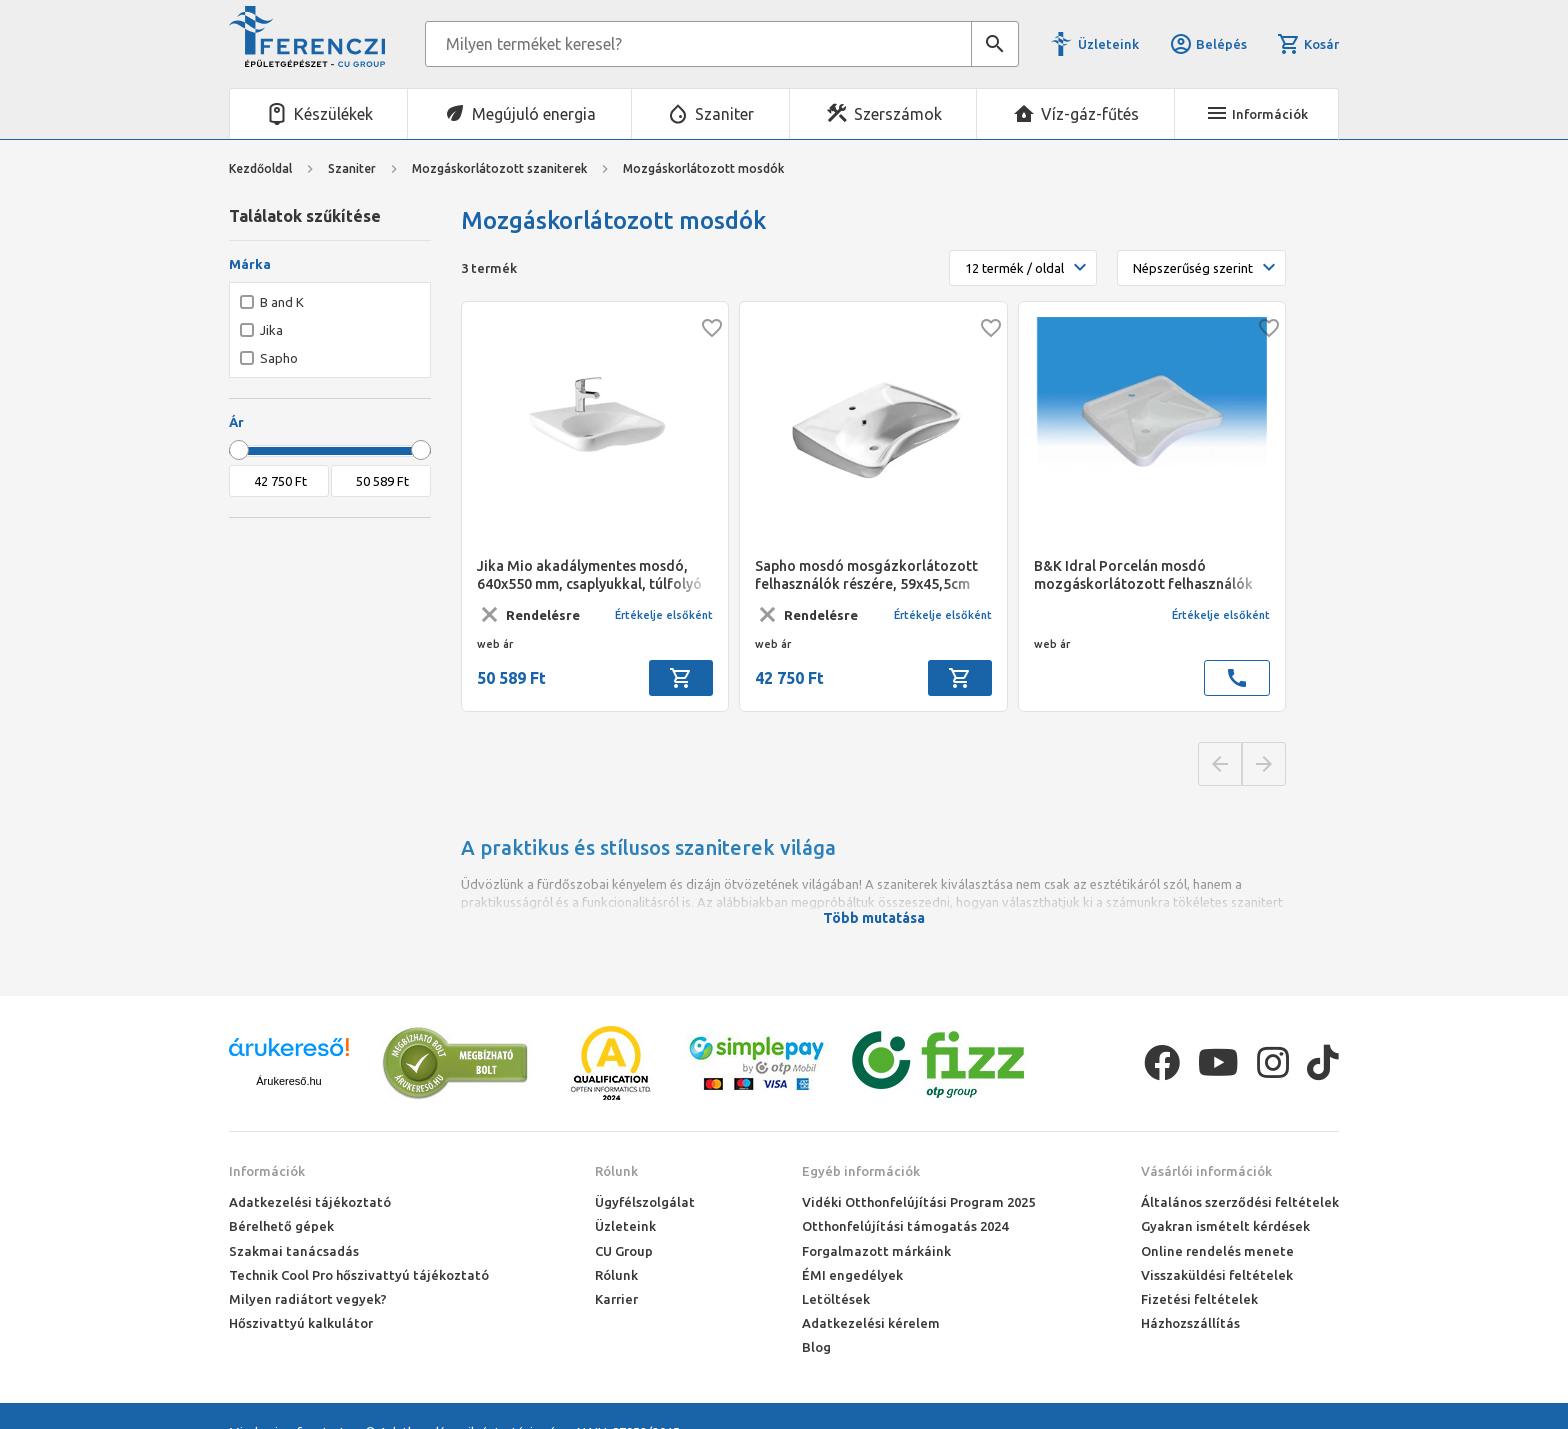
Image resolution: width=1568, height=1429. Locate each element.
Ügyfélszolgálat (645, 1202)
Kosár (1308, 44)
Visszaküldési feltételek (1217, 1275)
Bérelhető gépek (281, 1226)
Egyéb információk (861, 1171)
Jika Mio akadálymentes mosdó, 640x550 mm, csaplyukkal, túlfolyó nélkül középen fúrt (589, 575)
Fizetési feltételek (1199, 1299)
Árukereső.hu (288, 1081)
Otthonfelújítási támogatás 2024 (905, 1226)
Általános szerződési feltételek (1240, 1202)
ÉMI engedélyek (852, 1275)
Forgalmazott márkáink (876, 1251)
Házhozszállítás (1190, 1323)
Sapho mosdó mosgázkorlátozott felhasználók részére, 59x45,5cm (866, 575)
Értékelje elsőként (664, 615)
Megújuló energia (534, 114)
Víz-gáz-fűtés (1090, 114)
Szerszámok (898, 114)
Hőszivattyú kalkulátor (301, 1323)
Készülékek (333, 114)
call (1237, 678)
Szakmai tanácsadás (294, 1251)
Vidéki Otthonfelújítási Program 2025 (918, 1202)
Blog (816, 1347)
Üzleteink (1108, 44)
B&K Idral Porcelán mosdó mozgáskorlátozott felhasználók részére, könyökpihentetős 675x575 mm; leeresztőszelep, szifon (1151, 575)
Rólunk (616, 1171)
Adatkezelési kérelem (871, 1323)
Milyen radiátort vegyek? (308, 1299)
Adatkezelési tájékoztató (310, 1202)
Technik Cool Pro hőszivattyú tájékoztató (359, 1275)
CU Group (624, 1251)
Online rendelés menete (1217, 1251)
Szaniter (724, 114)
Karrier (616, 1299)
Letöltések (836, 1299)
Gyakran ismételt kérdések (1225, 1226)
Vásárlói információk (1206, 1171)
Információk (267, 1171)
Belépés (1208, 44)
